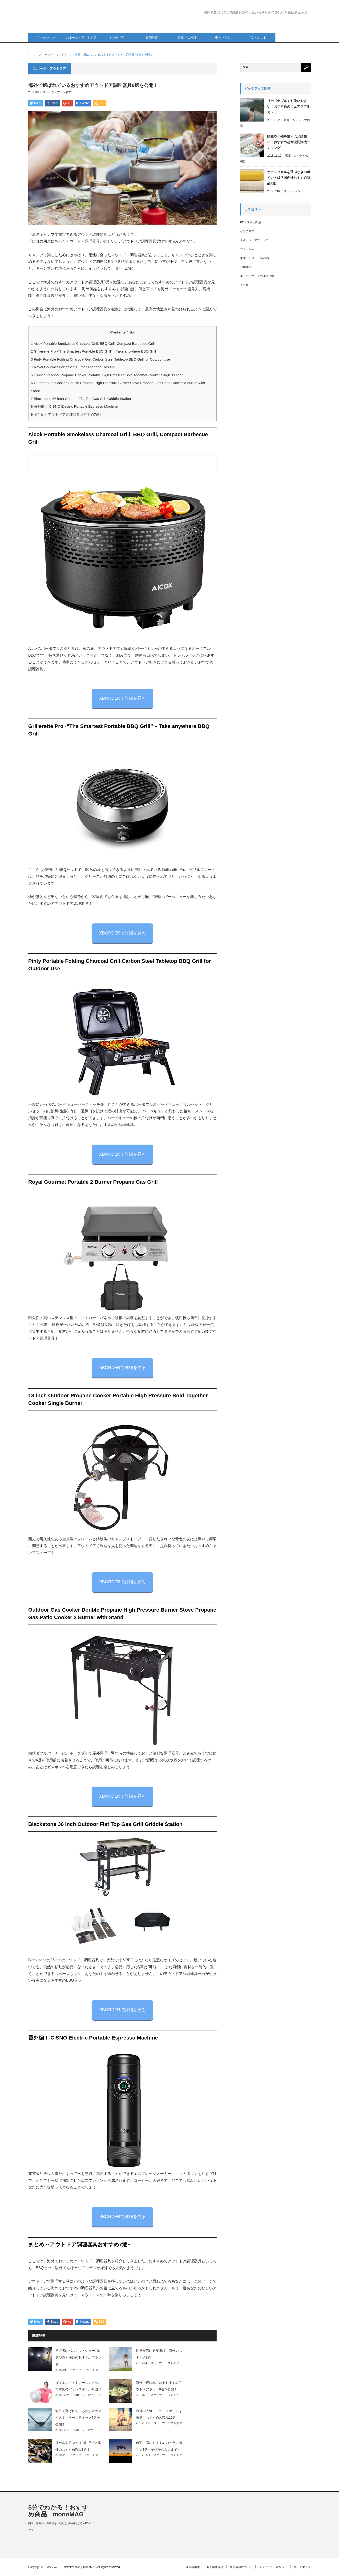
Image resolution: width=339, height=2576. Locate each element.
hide (131, 332)
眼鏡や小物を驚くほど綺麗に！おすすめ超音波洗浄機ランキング (288, 142)
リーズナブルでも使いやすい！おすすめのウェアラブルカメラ (288, 106)
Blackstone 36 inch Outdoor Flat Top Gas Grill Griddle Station (81, 399)
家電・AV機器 (187, 37)
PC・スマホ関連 (250, 222)
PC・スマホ (258, 37)
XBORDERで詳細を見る (122, 698)
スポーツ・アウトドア (81, 37)
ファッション (46, 37)
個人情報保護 (212, 2567)
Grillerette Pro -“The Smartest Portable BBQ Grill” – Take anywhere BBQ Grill (93, 351)
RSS (31, 2548)
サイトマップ (302, 2567)
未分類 (244, 285)
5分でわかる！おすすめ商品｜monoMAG (58, 2511)
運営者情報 (190, 2567)
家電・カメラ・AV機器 (254, 258)
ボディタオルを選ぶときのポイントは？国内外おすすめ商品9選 (288, 177)
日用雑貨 (152, 37)
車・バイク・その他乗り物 (257, 276)
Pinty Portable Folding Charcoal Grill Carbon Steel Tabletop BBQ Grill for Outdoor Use (100, 359)
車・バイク (222, 37)
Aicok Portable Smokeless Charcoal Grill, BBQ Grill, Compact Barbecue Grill (93, 343)
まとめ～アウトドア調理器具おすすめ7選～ (67, 414)
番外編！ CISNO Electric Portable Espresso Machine (74, 406)
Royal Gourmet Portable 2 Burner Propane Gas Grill (73, 367)
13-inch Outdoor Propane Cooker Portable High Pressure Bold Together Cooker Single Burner (107, 375)
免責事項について (239, 2567)
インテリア (116, 37)
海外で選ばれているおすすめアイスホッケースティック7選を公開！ (78, 2417)
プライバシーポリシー (272, 2567)
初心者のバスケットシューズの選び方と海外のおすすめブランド (78, 2357)
